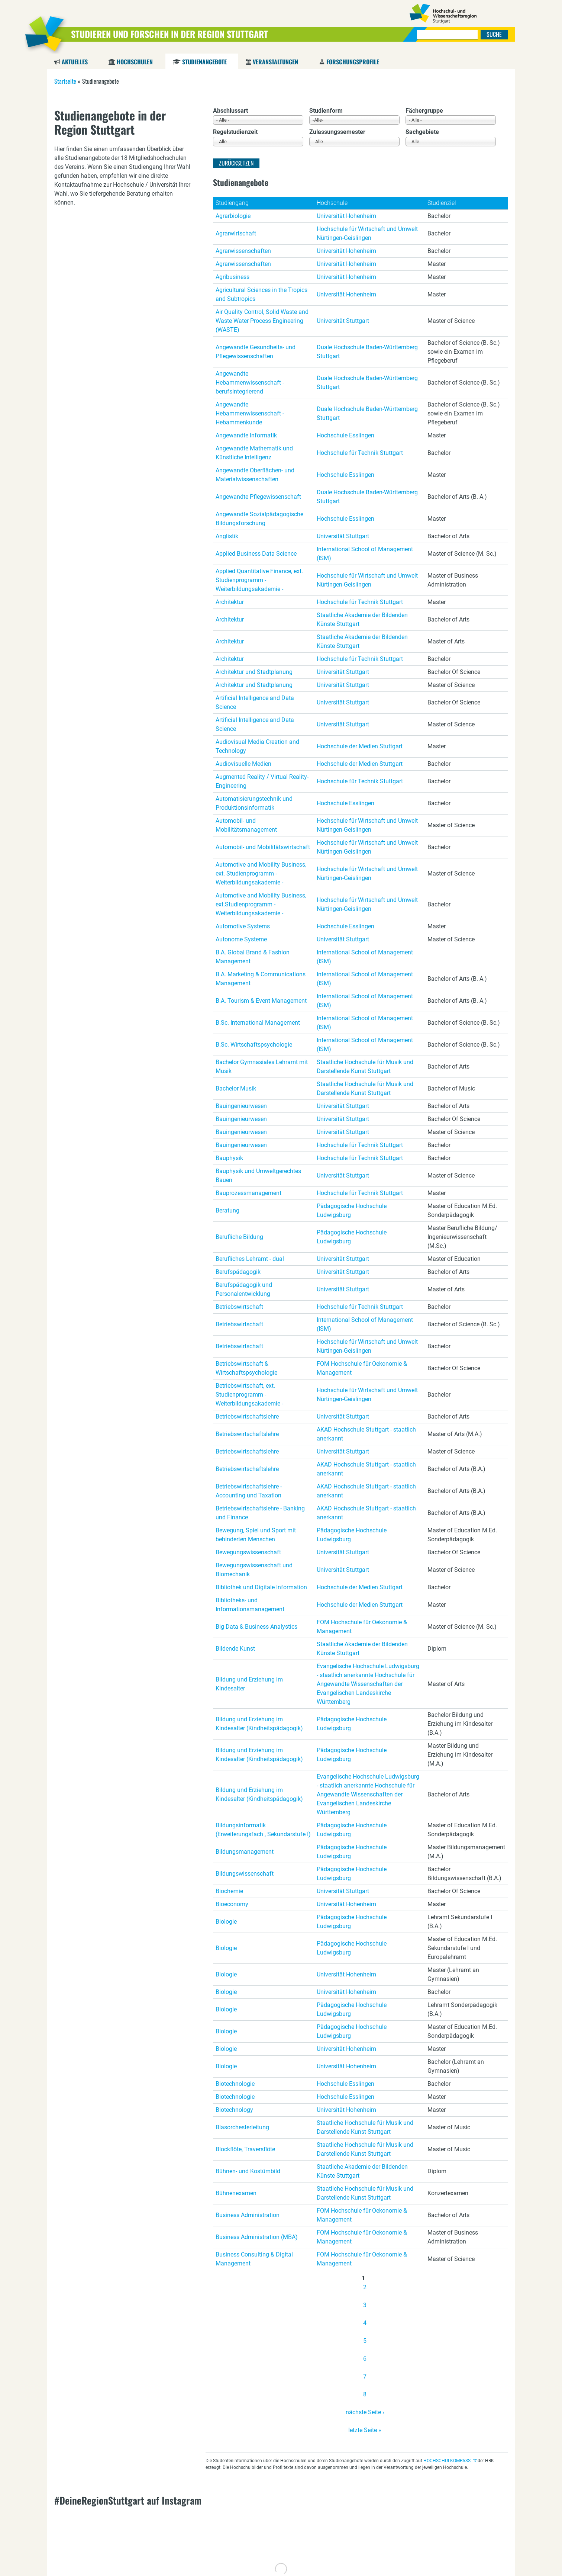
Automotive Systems (243, 926)
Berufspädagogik (238, 1271)
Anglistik (227, 536)
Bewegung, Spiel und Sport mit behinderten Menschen (256, 1535)
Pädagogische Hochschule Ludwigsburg (352, 1210)
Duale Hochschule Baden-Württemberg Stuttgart (367, 352)
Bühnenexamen (236, 2193)
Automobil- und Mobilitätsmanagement (246, 825)
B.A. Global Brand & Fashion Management (253, 957)
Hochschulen (135, 61)
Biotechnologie (235, 2083)
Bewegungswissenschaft (248, 1552)
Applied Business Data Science (256, 553)
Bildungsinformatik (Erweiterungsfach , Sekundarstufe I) (263, 1830)
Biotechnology (234, 2109)
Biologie (226, 1921)
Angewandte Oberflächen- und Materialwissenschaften (255, 475)
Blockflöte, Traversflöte (245, 2149)
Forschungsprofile (352, 61)
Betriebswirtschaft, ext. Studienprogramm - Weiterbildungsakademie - (249, 1394)
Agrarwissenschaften (243, 250)
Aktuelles (75, 61)
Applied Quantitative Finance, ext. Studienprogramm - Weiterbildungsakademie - (259, 580)
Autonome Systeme (241, 939)
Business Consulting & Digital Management (254, 2259)
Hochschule (332, 202)
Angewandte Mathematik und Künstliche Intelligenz (254, 453)
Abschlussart (230, 110)
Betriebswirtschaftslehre (247, 1416)
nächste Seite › (365, 2412)
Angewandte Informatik (246, 435)
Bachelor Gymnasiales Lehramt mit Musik (262, 1067)
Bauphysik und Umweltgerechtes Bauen (258, 1175)
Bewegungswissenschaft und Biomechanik (254, 1570)
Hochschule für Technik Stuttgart (360, 452)
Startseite (65, 81)
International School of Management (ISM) (365, 554)
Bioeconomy (232, 1904)
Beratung (227, 1210)
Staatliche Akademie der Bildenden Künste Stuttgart (362, 619)
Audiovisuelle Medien (243, 763)
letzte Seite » (364, 2430)
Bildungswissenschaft (245, 1873)
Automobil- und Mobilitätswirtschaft (263, 847)
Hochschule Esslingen (345, 435)
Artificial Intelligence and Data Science (255, 702)
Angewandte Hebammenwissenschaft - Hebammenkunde (250, 413)
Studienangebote (204, 61)
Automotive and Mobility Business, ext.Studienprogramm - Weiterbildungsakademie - (261, 904)
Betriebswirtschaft (239, 1306)
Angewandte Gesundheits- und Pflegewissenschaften (255, 352)
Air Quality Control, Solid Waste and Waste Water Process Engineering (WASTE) (262, 320)
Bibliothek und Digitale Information (261, 1587)
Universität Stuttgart (343, 320)
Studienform (326, 110)
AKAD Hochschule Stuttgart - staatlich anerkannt (366, 1434)
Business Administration (248, 2215)
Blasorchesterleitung (242, 2127)
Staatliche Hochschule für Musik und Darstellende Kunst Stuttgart (365, 1067)
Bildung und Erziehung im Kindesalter (249, 1684)
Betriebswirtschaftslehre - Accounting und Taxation (249, 1491)
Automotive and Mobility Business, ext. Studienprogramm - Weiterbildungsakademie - (261, 873)
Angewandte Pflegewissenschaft (258, 496)
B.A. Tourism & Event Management (261, 1000)
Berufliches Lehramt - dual (250, 1258)
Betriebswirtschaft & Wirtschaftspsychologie (246, 1368)
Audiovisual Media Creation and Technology (257, 746)
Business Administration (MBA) (257, 2237)
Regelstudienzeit (235, 131)
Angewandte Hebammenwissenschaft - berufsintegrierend (250, 382)
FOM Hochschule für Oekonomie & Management (362, 1368)
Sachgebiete (422, 131)
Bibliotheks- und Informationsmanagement (250, 1605)
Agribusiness (232, 276)
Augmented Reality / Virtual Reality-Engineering (262, 781)
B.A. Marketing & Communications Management (261, 979)
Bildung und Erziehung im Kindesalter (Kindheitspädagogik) (259, 1724)
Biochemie (229, 1891)
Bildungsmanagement (245, 1851)
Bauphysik (229, 1158)
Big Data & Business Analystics (256, 1626)
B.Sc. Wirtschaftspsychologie (254, 1044)
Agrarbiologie (233, 215)
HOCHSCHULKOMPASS (447, 2460)
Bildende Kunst (235, 1648)
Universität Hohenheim (346, 215)
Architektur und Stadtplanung (254, 671)
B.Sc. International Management (258, 1022)
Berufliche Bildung (239, 1236)
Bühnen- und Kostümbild (248, 2171)
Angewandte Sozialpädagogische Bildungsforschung (259, 519)
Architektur (230, 602)
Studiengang (232, 202)
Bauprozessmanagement (248, 1193)
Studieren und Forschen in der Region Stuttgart (169, 34)
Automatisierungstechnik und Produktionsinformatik (254, 803)
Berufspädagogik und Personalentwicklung (244, 1289)
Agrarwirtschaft (236, 233)
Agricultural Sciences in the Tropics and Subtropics (261, 294)
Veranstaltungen (275, 61)
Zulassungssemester (337, 131)
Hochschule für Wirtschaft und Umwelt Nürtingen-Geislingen (367, 233)
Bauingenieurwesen (241, 1105)
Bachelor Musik (236, 1088)
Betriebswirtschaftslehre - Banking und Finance (260, 1513)
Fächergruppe (424, 110)
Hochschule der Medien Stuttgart (360, 746)
